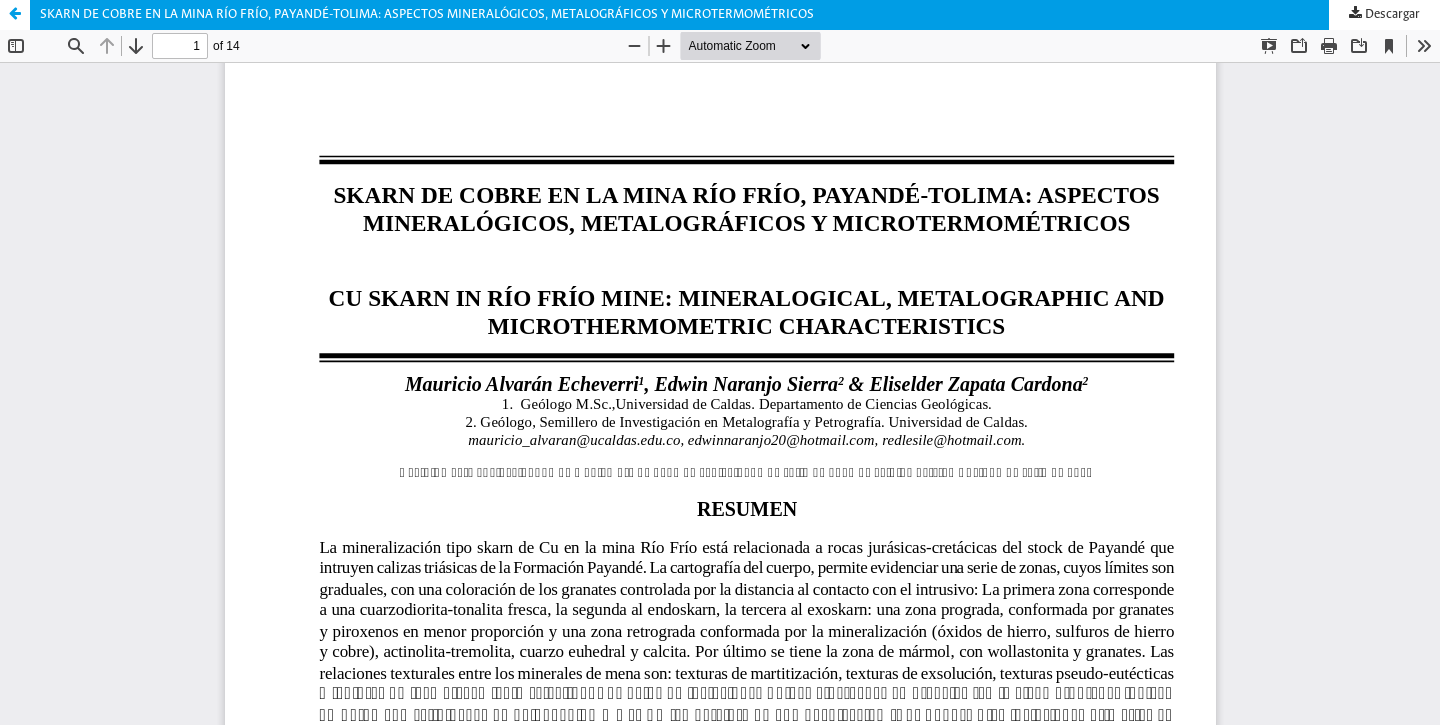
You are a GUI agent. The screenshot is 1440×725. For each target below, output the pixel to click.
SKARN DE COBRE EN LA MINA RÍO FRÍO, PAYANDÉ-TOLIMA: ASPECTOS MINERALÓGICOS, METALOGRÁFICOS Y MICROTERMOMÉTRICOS (427, 14)
